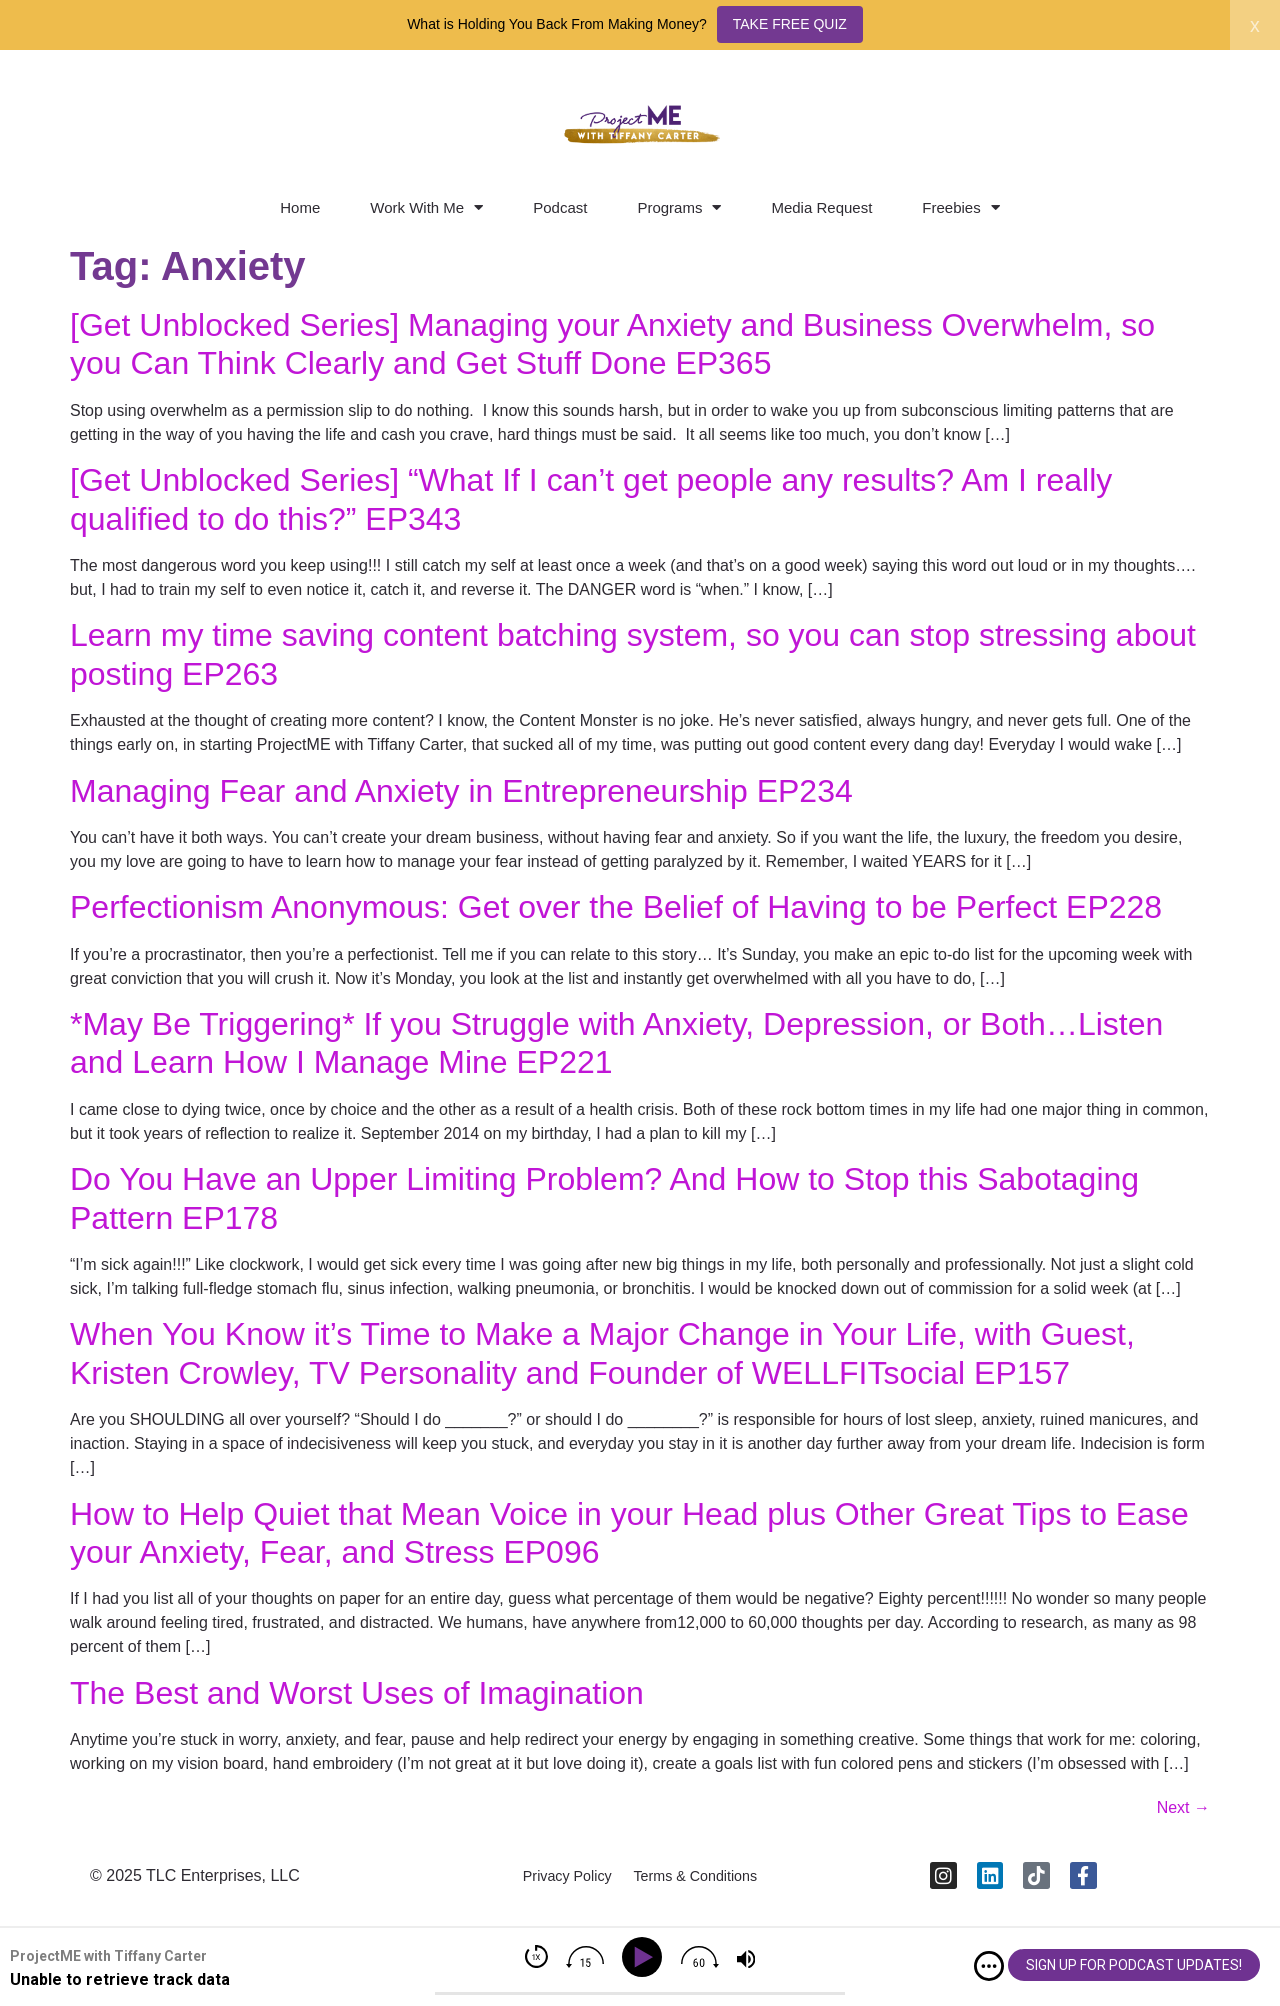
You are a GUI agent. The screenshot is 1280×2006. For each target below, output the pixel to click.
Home (300, 207)
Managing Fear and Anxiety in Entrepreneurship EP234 (461, 791)
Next (1183, 1807)
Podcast (560, 207)
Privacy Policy (555, 1882)
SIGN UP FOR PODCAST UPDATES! (1134, 1965)
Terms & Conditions (705, 1882)
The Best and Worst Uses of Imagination (357, 1693)
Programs (679, 207)
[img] (989, 1966)
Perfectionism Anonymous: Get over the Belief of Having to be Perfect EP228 (616, 907)
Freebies (960, 207)
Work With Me (426, 207)
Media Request (821, 207)
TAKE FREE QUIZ (790, 24)
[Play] (645, 1957)
